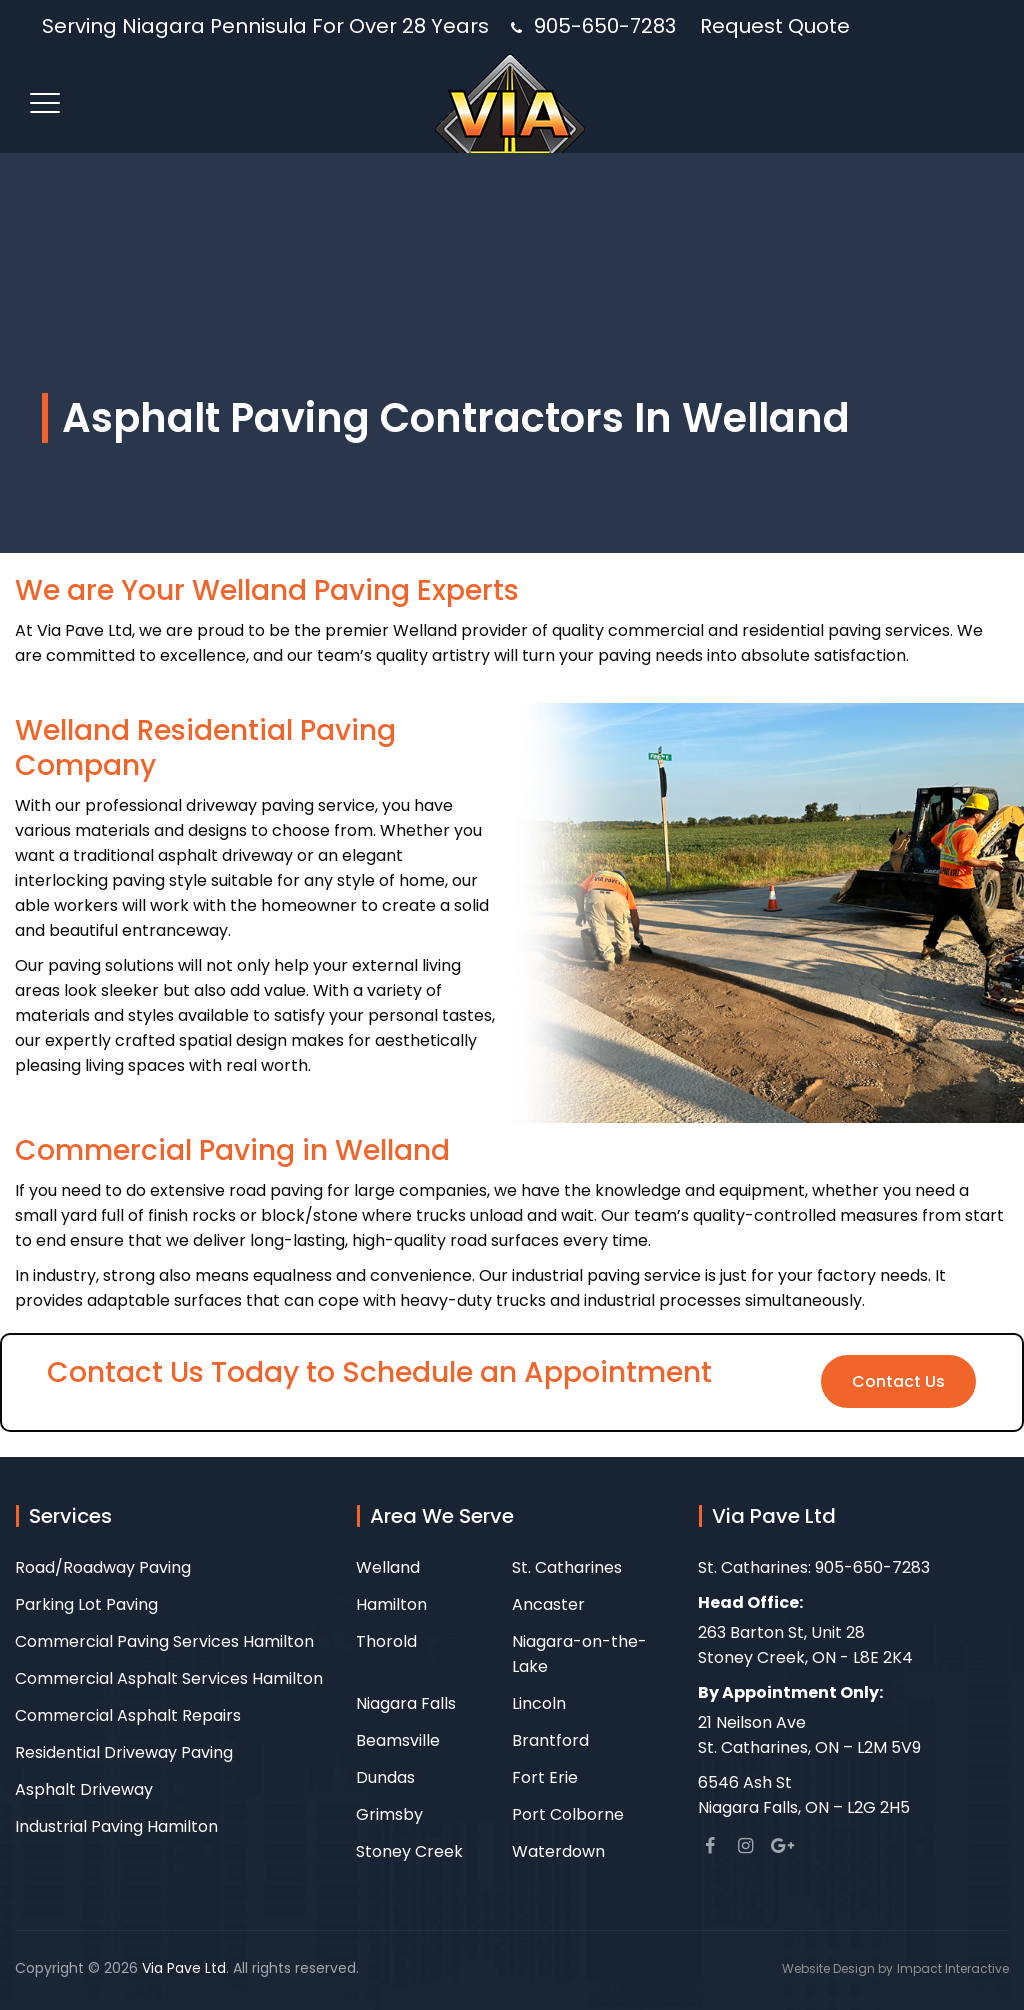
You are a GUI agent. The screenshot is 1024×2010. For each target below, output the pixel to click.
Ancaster (548, 1604)
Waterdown (558, 1851)
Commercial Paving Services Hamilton (164, 1641)
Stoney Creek (409, 1851)
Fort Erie (545, 1777)
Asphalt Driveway (84, 1789)
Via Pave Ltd (184, 1968)
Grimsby (389, 1814)
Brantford (550, 1740)
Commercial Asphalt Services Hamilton (169, 1678)
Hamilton (391, 1604)
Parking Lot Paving (86, 1604)
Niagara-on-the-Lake (579, 1654)
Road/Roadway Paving (103, 1567)
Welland (388, 1567)
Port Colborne (568, 1814)
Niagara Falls (406, 1703)
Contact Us (898, 1381)
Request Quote (775, 26)
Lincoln (539, 1703)
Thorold (386, 1641)
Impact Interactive (953, 1968)
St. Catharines (567, 1567)
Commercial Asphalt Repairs (128, 1715)
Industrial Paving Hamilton (116, 1826)
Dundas (385, 1777)
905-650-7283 (605, 26)
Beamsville (398, 1740)
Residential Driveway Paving (124, 1752)
